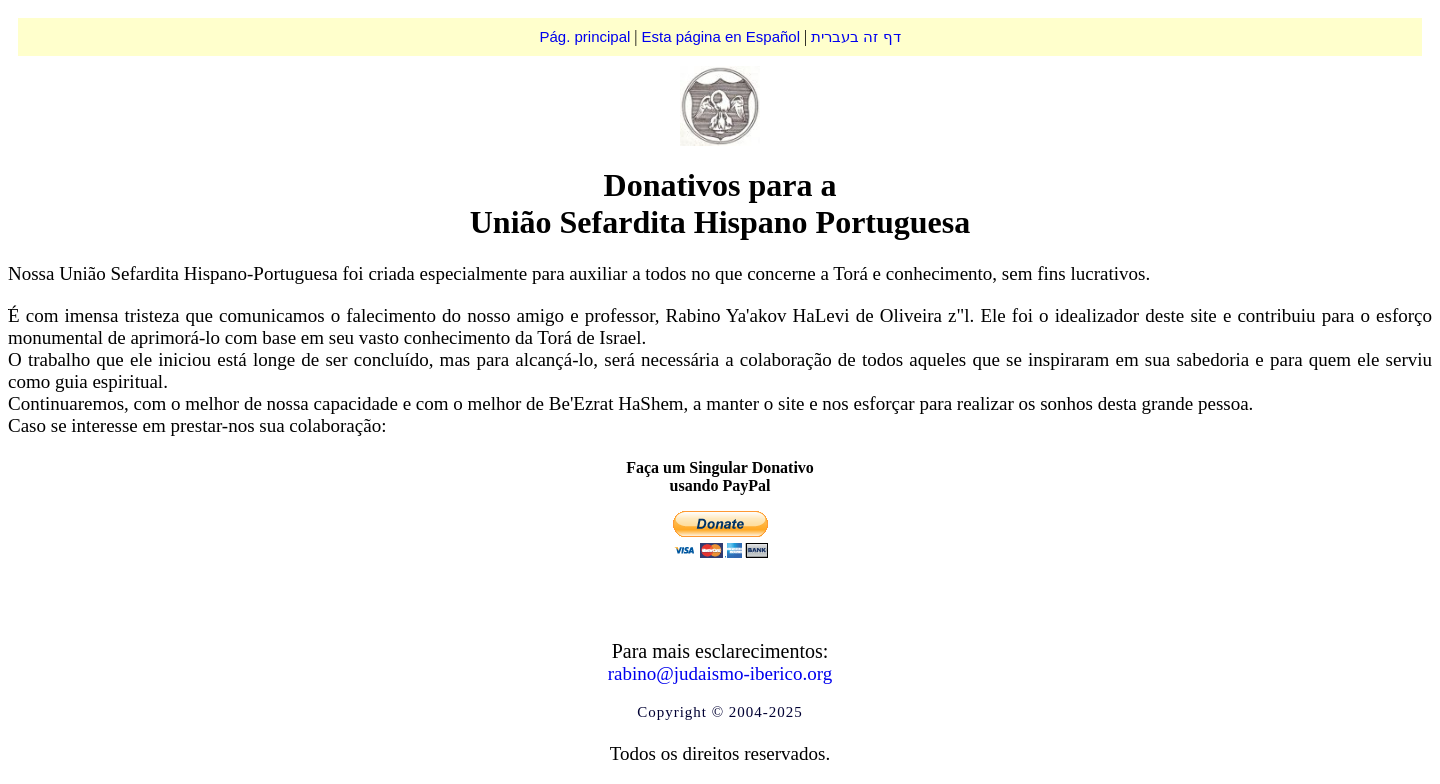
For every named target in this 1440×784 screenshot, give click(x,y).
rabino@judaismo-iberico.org (720, 673)
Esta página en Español (721, 36)
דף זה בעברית (855, 36)
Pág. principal (584, 36)
